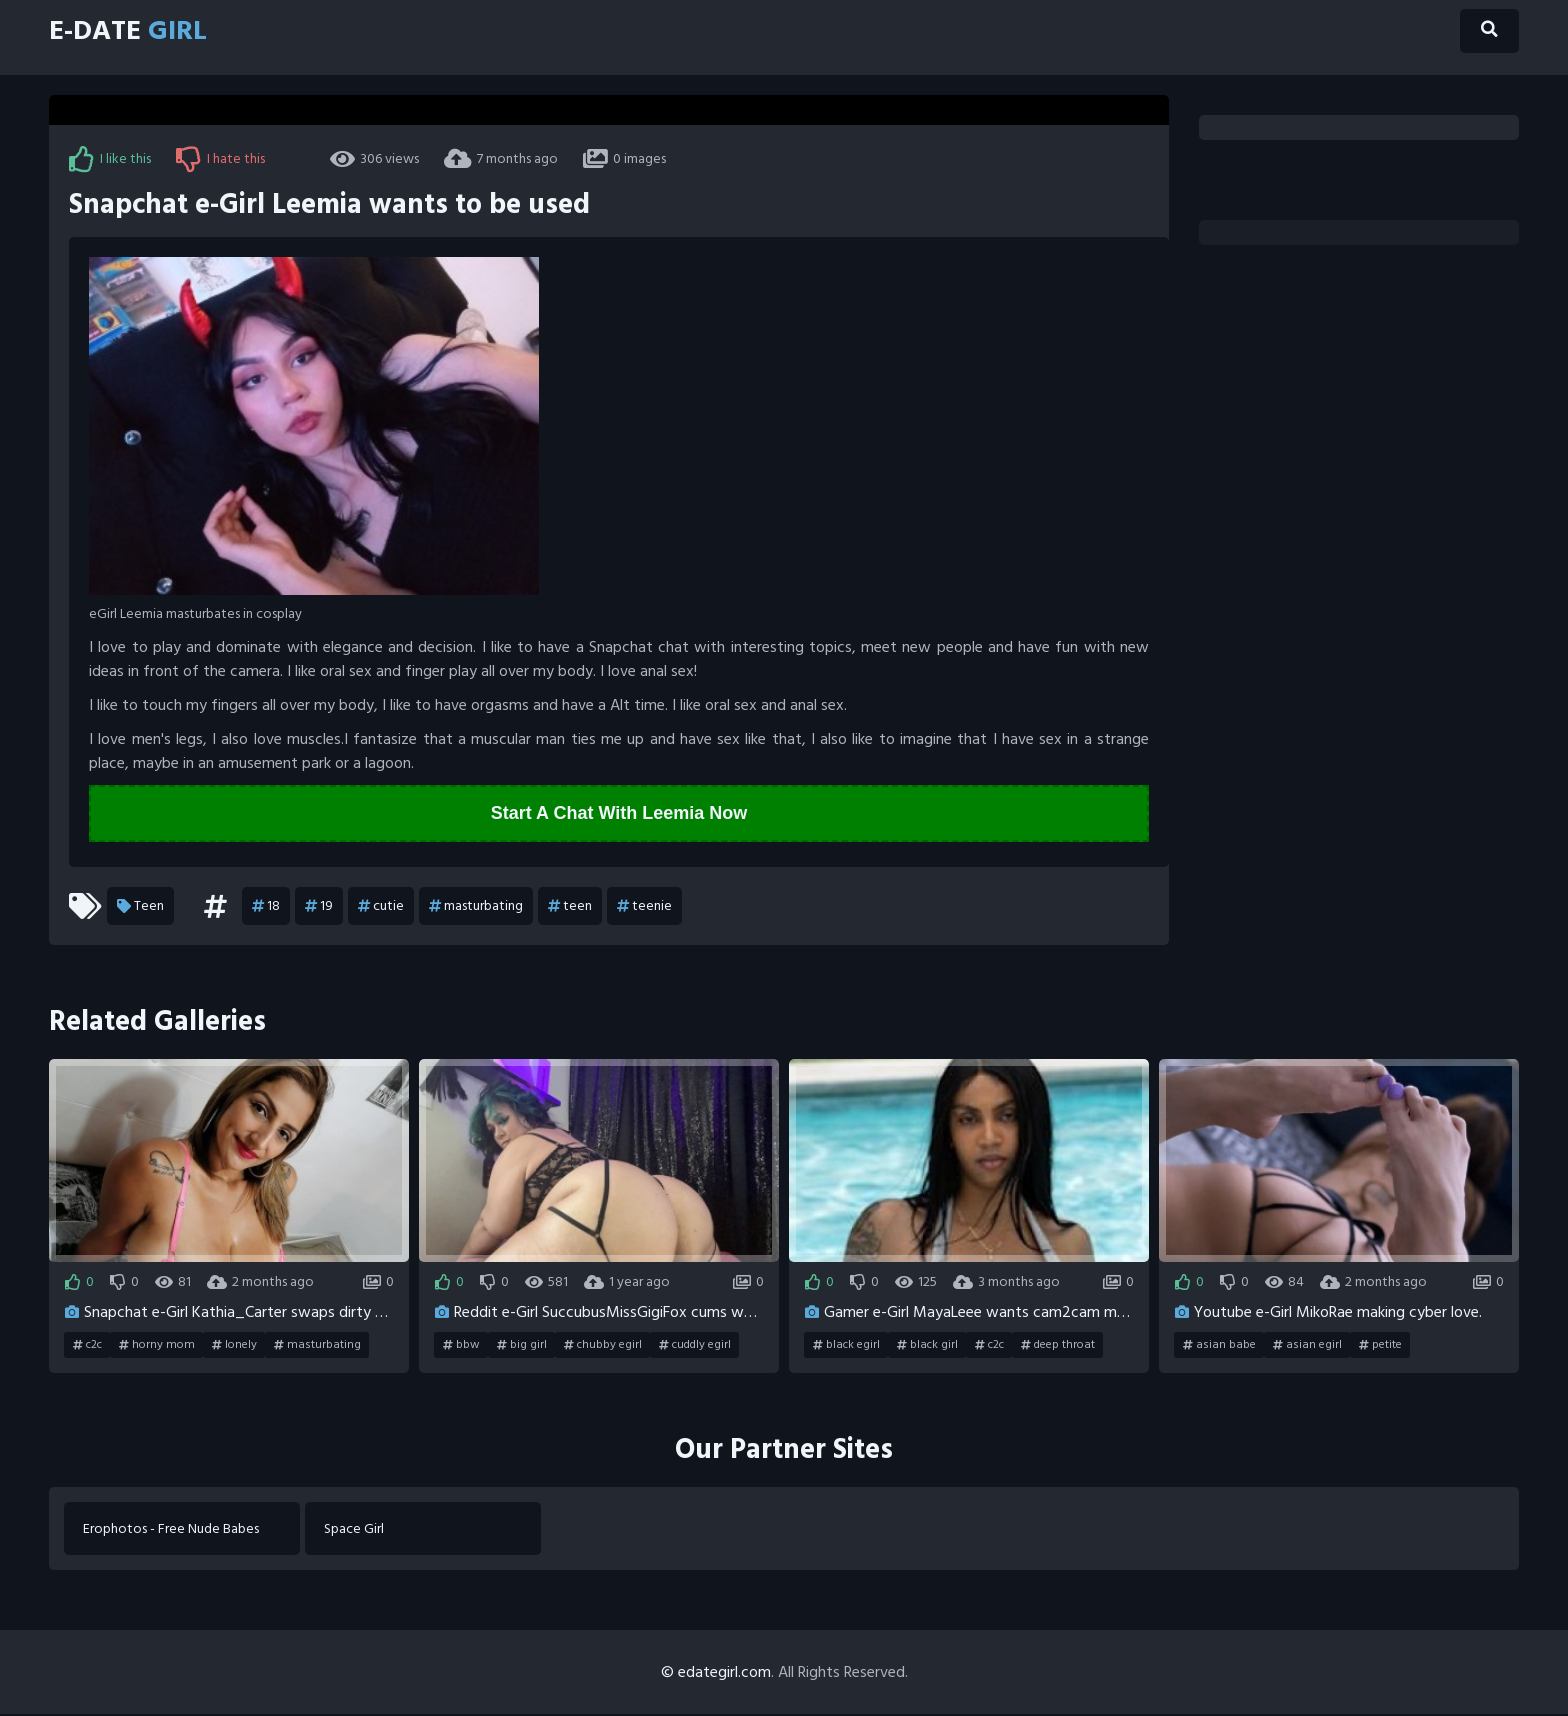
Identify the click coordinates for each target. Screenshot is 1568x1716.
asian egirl (1307, 1345)
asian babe (1219, 1345)
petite (1380, 1345)
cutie (381, 907)
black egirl (846, 1345)
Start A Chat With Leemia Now (619, 814)
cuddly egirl (695, 1345)
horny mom (157, 1345)
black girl (927, 1345)
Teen (140, 907)
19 (319, 907)
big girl (522, 1345)
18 (266, 907)
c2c (87, 1345)
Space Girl (355, 1529)
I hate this (220, 159)
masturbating (476, 907)
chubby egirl (603, 1345)
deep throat (1058, 1345)
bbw (461, 1345)
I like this (110, 159)
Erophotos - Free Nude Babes (172, 1529)
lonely (234, 1345)
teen (570, 907)
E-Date (135, 32)
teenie (644, 907)
